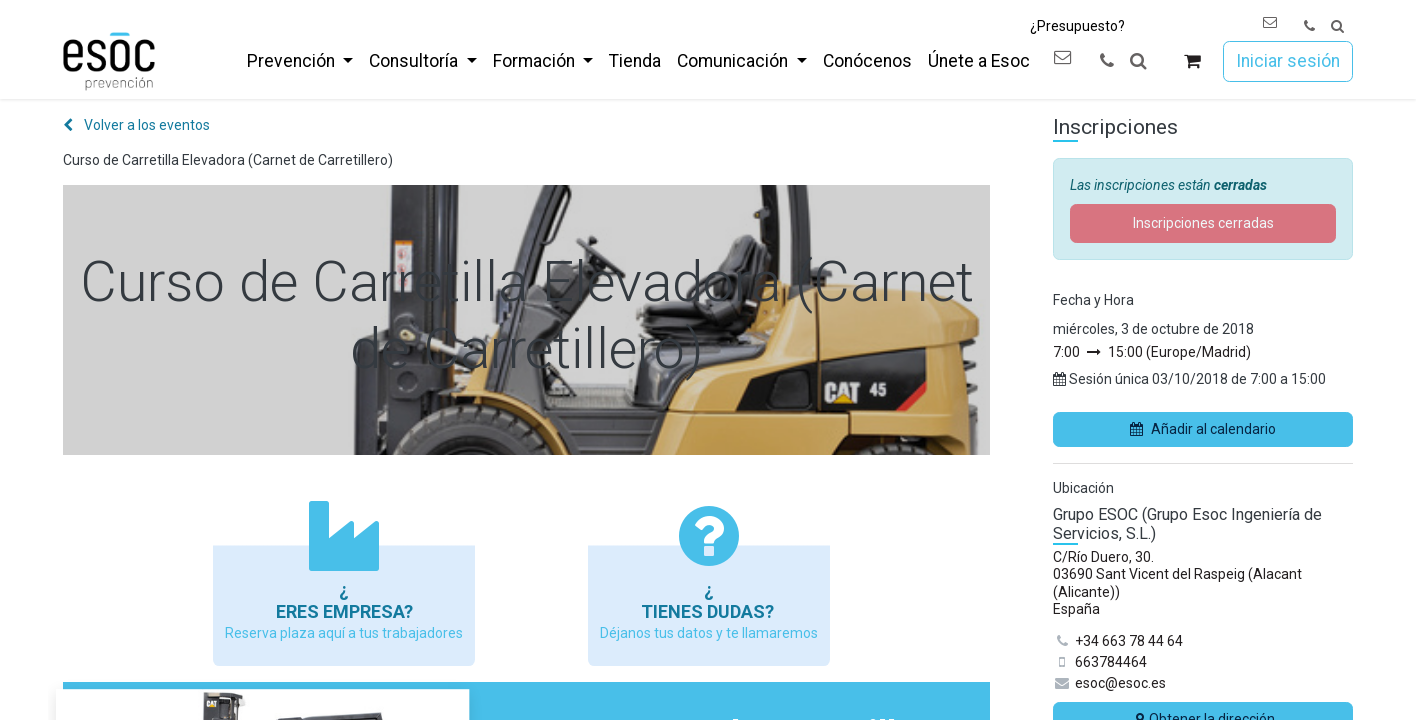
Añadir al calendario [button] (1203, 429)
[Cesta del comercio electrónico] (1192, 61)
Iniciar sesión (1288, 61)
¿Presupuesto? (1077, 26)
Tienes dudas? (709, 611)
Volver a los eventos (136, 125)
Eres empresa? (344, 611)
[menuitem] (300, 61)
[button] (1337, 26)
